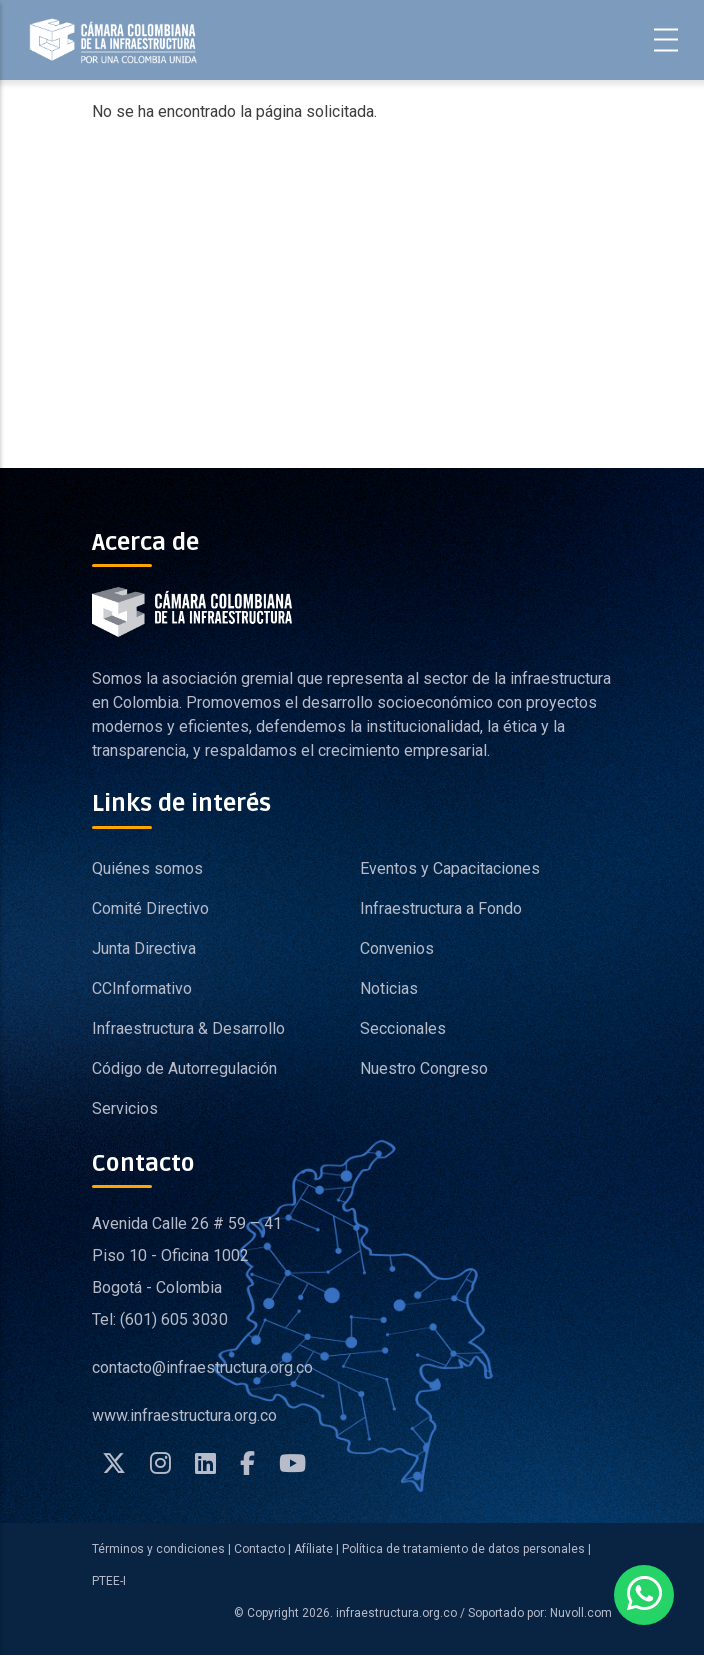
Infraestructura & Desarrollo (188, 1028)
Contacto (259, 1549)
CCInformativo (142, 988)
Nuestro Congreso (424, 1068)
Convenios (397, 948)
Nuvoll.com (579, 1613)
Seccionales (403, 1028)
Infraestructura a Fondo (441, 908)
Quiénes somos (147, 868)
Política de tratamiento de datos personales (463, 1549)
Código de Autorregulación (184, 1068)
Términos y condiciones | (161, 1549)
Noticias (389, 988)
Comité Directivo (150, 908)
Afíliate (312, 1549)
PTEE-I (109, 1581)
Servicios (125, 1108)
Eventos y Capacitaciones (450, 868)
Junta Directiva (144, 948)
